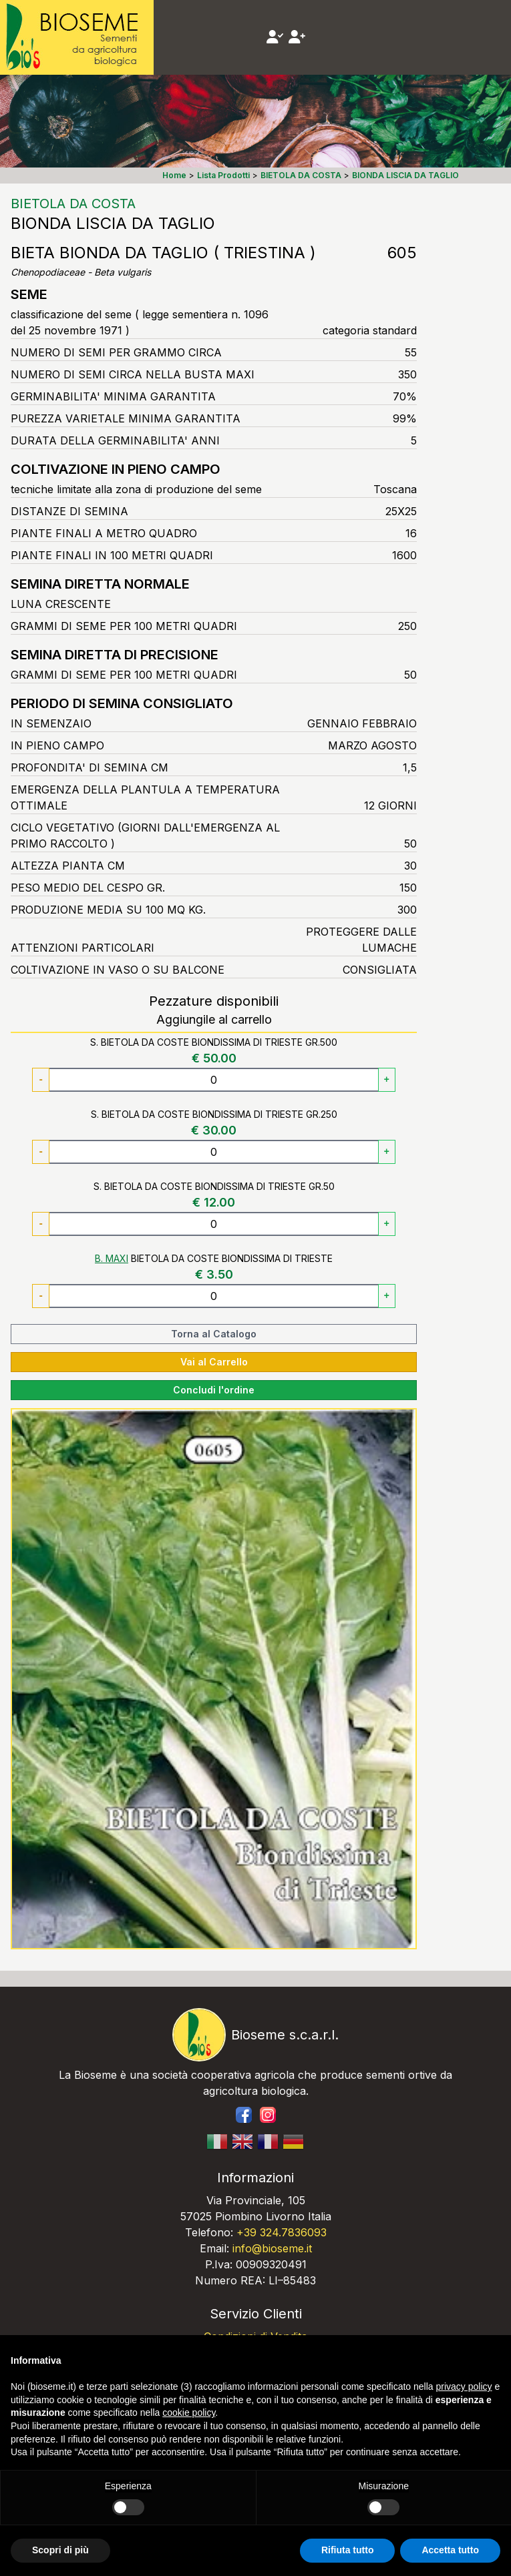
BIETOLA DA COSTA (73, 204)
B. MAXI (111, 1258)
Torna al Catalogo (214, 1333)
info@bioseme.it (272, 2248)
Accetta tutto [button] (450, 2550)
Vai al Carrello (214, 1361)
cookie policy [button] (188, 2412)
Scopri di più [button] (60, 2550)
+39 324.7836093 (281, 2232)
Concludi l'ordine (213, 1389)
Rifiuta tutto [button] (347, 2550)
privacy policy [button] (464, 2386)
